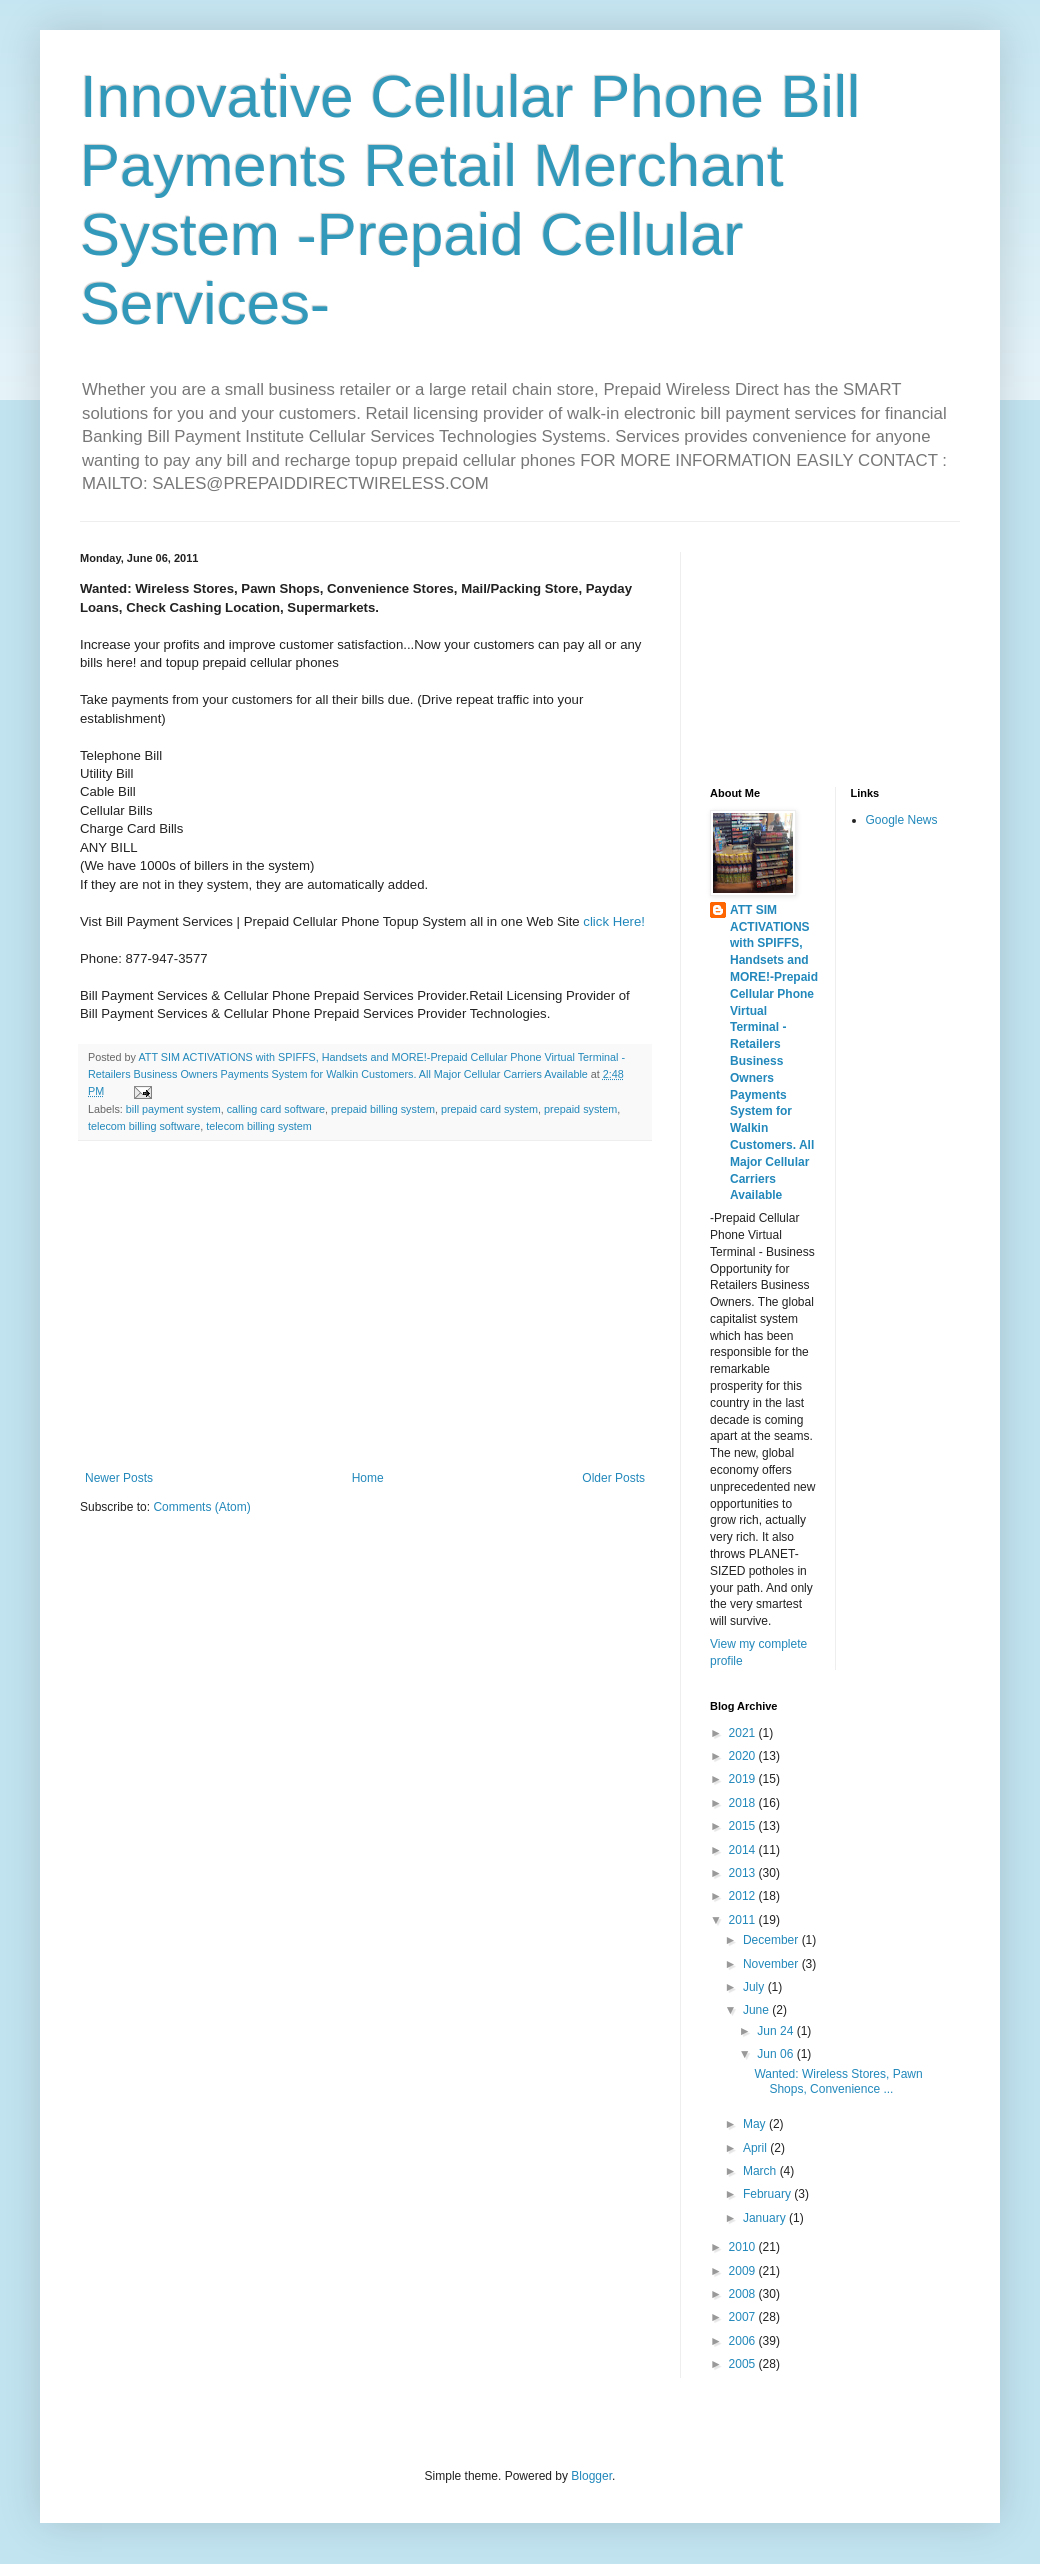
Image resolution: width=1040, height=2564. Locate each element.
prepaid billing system (383, 1109)
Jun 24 (776, 2031)
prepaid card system (489, 1109)
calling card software (276, 1109)
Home (368, 1478)
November (772, 1964)
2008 (744, 2294)
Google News (902, 820)
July (755, 1987)
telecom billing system (259, 1126)
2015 (744, 1826)
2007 (744, 2317)
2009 (744, 2271)
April (756, 2148)
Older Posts (613, 1478)
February (768, 2194)
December (772, 1940)
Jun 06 (776, 2054)
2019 (744, 1779)
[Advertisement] (365, 1306)
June (757, 2010)
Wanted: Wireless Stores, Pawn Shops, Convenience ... (838, 2081)
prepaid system (580, 1109)
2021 (744, 1733)
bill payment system (173, 1109)
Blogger (591, 2476)
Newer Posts (119, 1478)
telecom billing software (144, 1126)
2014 (744, 1850)
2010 (744, 2247)
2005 (744, 2364)
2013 (744, 1873)
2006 (744, 2341)
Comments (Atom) (201, 1507)
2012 (744, 1896)
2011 (744, 1920)
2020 (744, 1756)
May (756, 2124)
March (761, 2171)
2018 (744, 1803)
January (766, 2218)
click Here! (614, 921)
